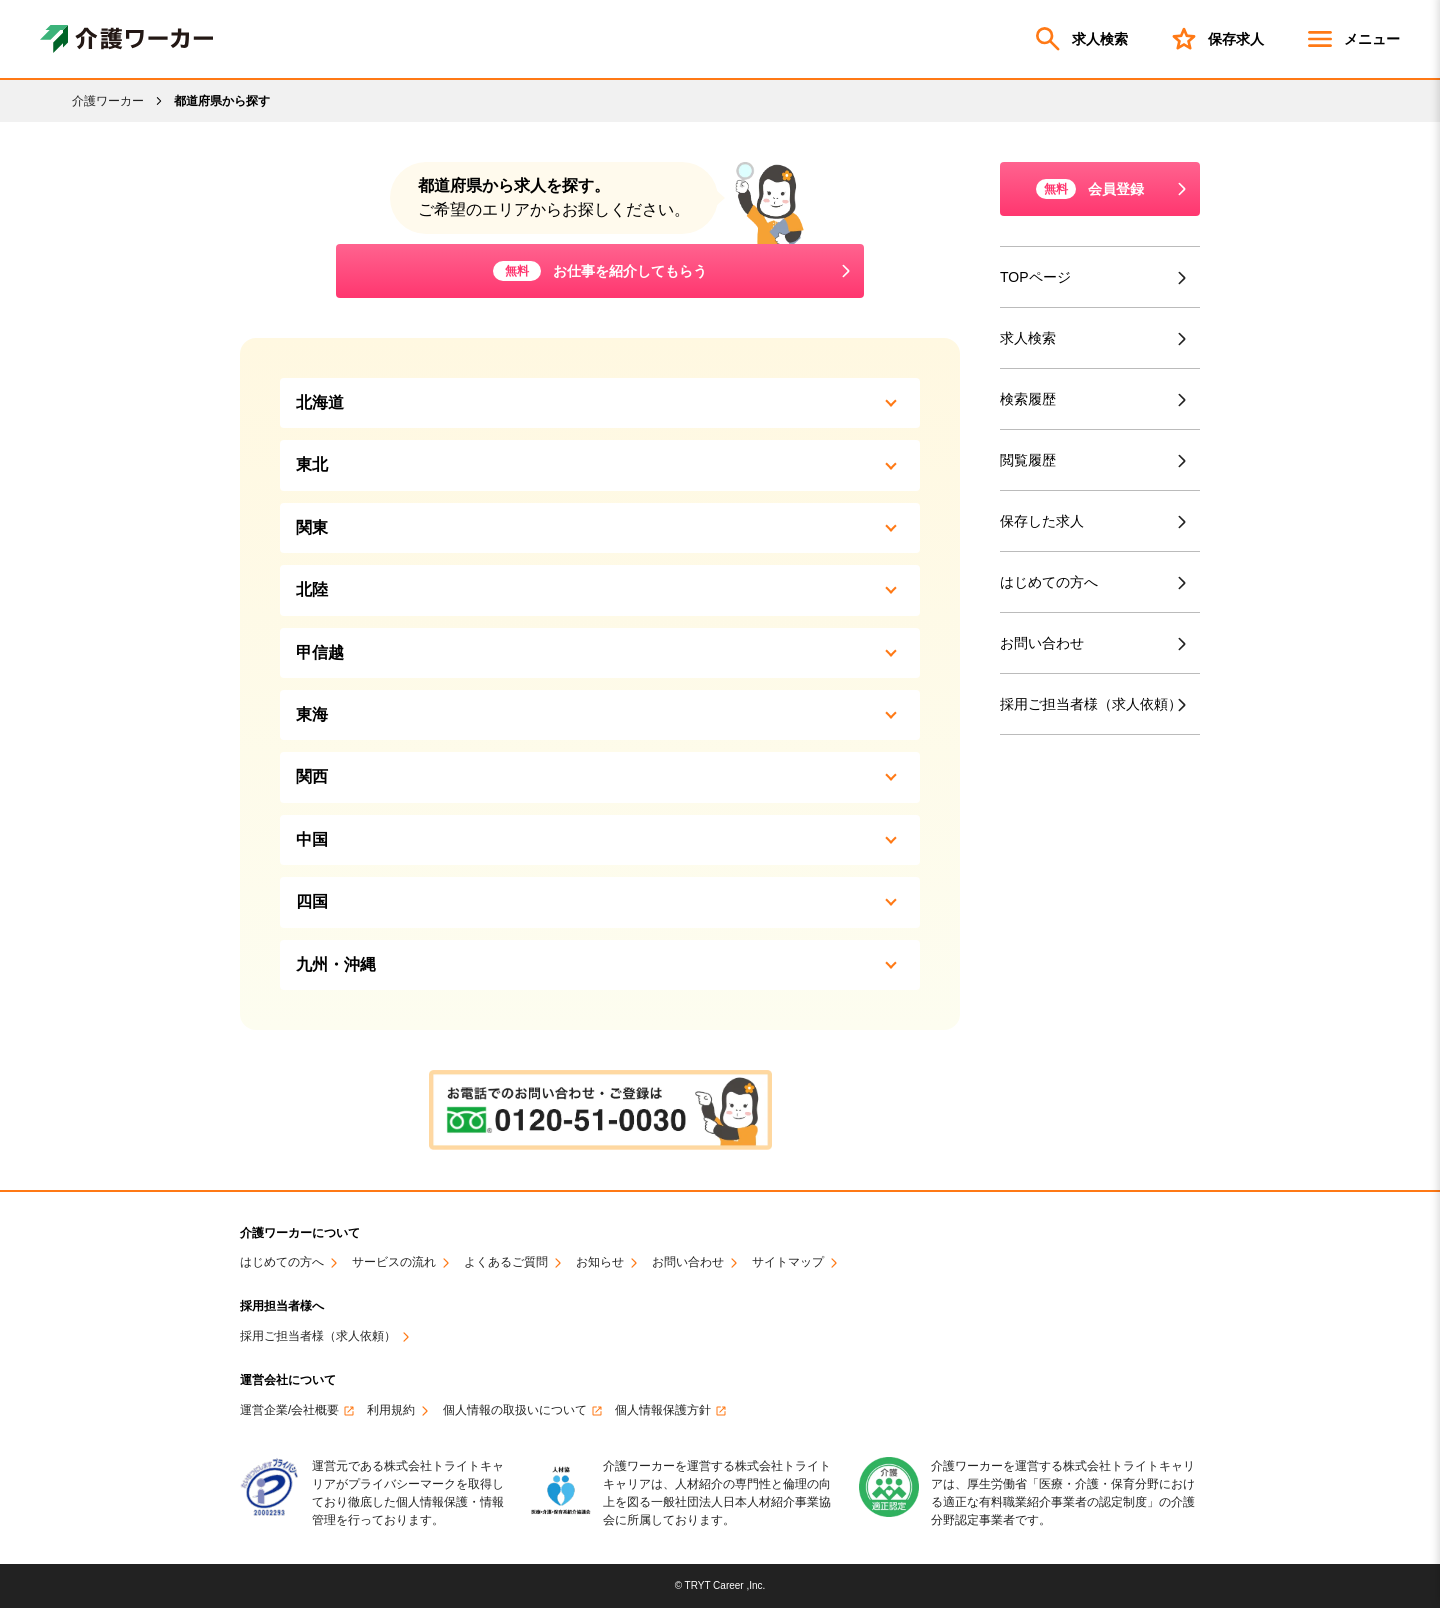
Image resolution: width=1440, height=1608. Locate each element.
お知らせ (600, 1262)
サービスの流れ (394, 1262)
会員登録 (1090, 189)
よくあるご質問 (506, 1262)
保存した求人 (1042, 521)
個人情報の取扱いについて (515, 1410)
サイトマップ (788, 1262)
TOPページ (1035, 277)
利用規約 (391, 1410)
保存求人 (1216, 39)
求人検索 (1080, 39)
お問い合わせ (1042, 643)
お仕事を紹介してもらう (600, 271)
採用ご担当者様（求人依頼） (1095, 704)
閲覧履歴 (1028, 460)
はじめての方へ (1049, 582)
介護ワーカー (108, 101)
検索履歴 (1028, 399)
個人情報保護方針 (663, 1410)
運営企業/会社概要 (289, 1410)
